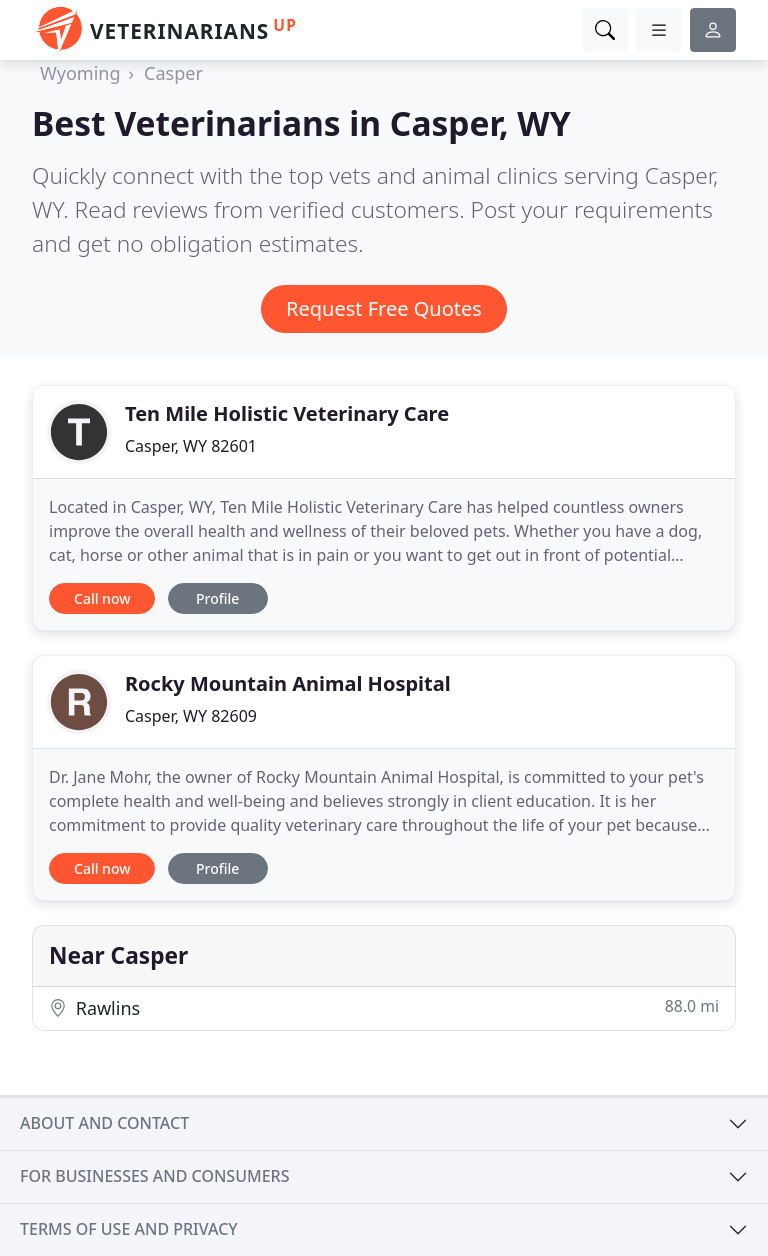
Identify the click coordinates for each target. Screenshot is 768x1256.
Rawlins (384, 1007)
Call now (102, 598)
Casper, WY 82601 (191, 446)
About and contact (104, 1123)
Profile (217, 598)
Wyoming (80, 73)
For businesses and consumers (154, 1176)
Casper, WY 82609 (191, 716)
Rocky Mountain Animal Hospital (288, 683)
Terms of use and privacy (129, 1229)
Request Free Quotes (384, 308)
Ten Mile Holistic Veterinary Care (287, 413)
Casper (173, 73)
